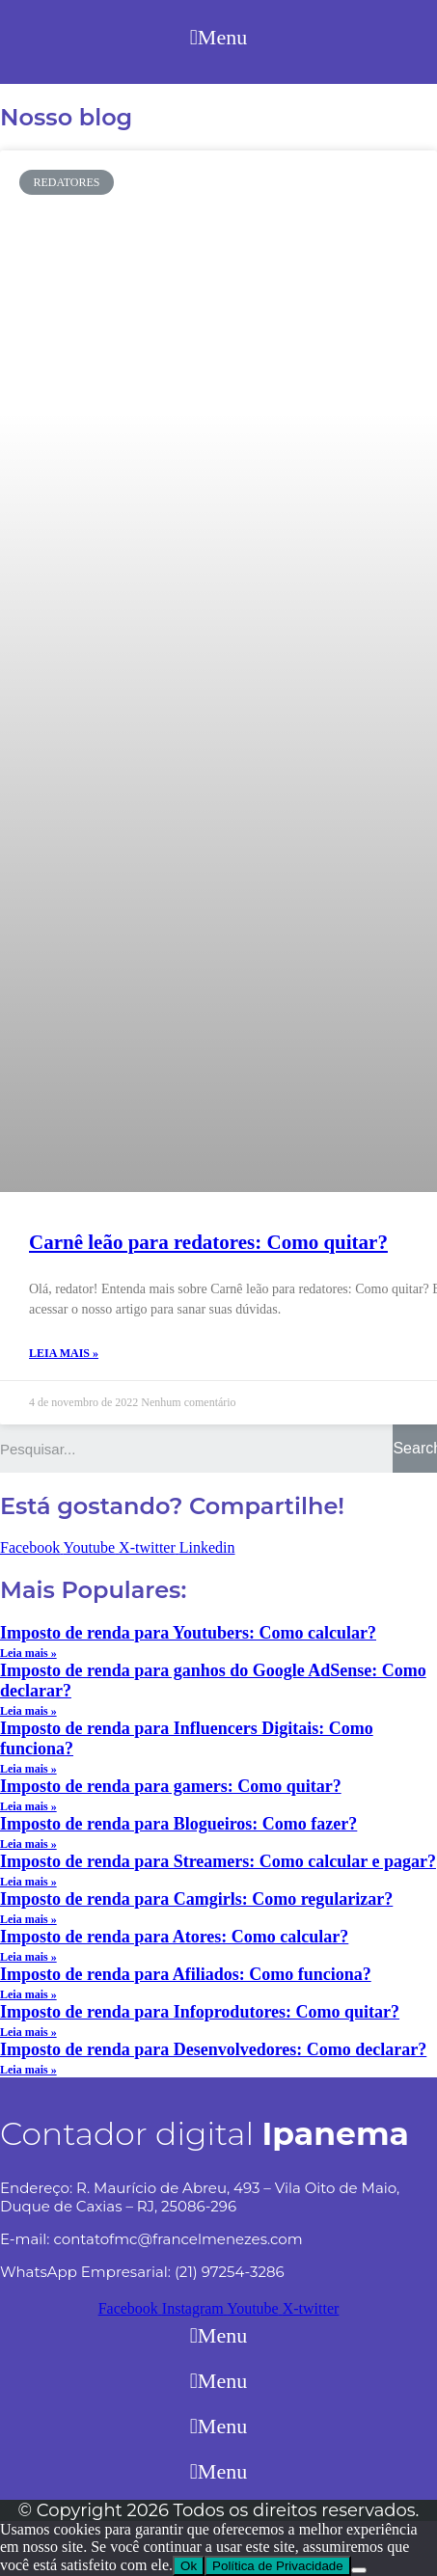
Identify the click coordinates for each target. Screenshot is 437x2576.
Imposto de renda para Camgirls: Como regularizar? (196, 1899)
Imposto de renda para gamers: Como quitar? (170, 1786)
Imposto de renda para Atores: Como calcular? (174, 1936)
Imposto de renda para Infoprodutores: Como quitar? (199, 2011)
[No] (359, 2570)
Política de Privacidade (277, 2566)
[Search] (415, 1448)
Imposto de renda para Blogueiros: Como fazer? (178, 1823)
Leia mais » (63, 1353)
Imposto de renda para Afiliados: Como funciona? (185, 1974)
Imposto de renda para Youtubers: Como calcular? (188, 1632)
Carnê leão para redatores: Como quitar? (208, 1242)
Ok (188, 2566)
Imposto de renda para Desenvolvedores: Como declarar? (213, 2049)
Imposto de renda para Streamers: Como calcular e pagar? (218, 1861)
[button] (218, 37)
